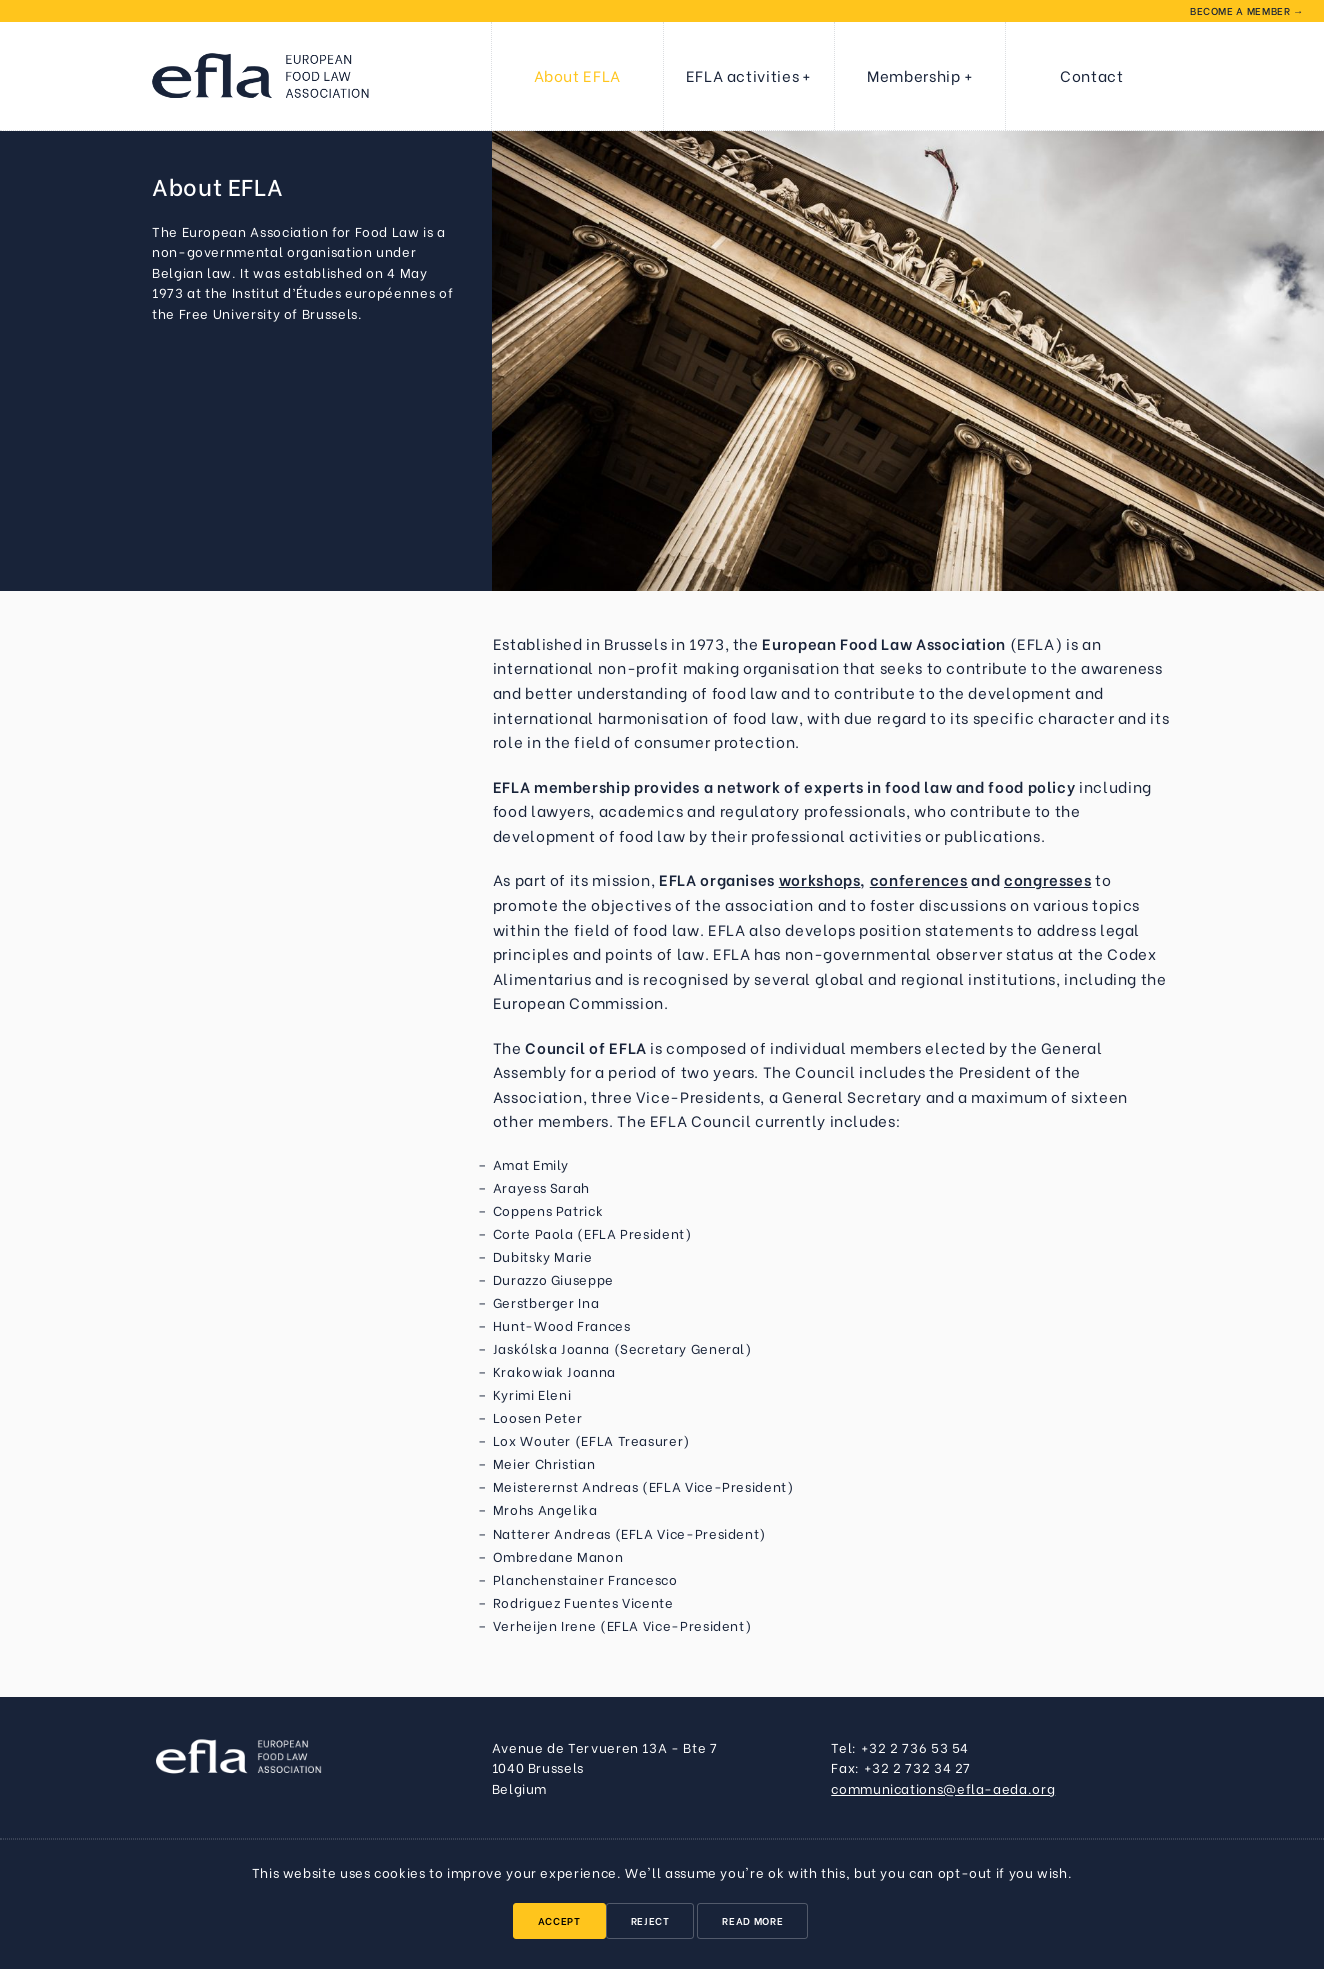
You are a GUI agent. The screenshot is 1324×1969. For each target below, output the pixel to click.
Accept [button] (559, 1920)
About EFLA (577, 75)
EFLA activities (743, 75)
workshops (820, 879)
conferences (919, 879)
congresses (1047, 879)
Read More (752, 1920)
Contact (1091, 75)
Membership (913, 75)
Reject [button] (650, 1920)
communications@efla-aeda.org (943, 1788)
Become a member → (1247, 10)
